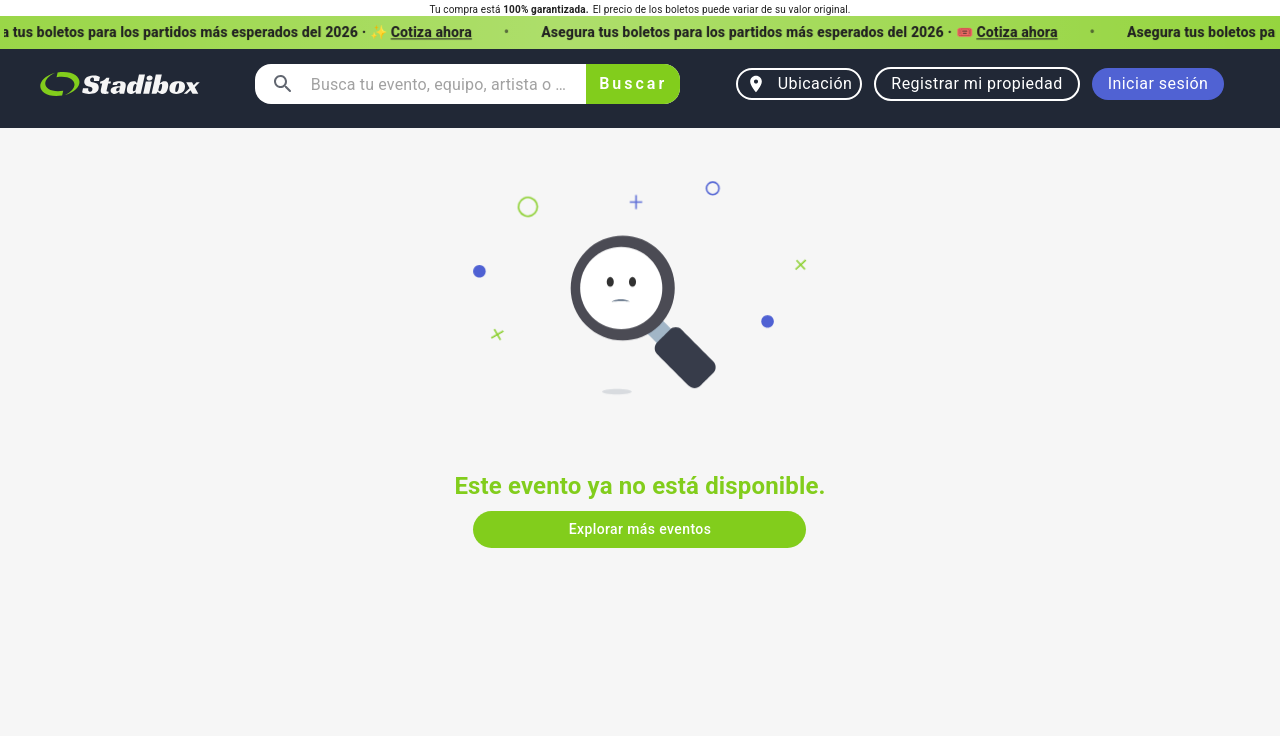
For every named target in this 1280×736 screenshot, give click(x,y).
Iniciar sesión (1158, 84)
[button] (640, 32)
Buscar (633, 84)
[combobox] (440, 84)
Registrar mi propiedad (976, 84)
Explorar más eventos (639, 529)
